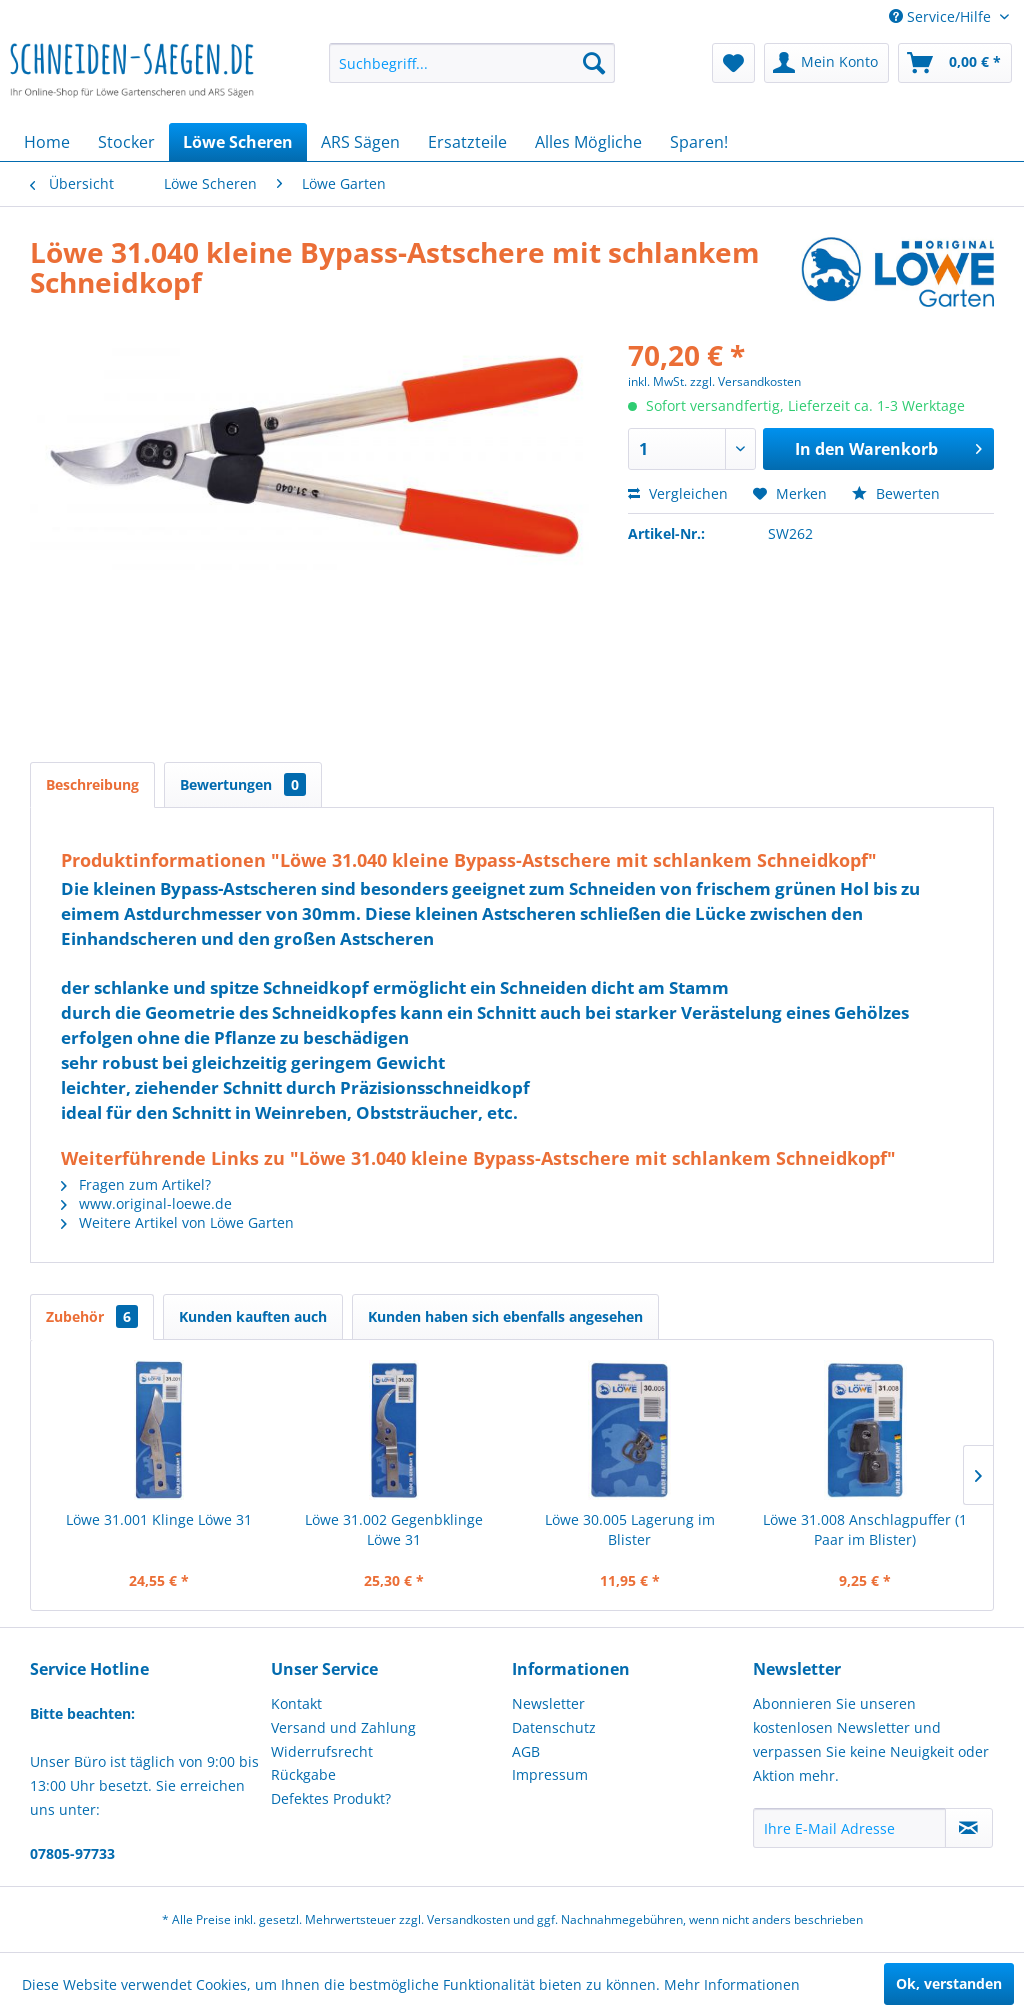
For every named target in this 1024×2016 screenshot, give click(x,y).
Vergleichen (678, 493)
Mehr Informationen (732, 1984)
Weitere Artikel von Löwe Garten (177, 1222)
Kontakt (296, 1703)
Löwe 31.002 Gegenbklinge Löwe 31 (394, 1529)
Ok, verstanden (949, 1983)
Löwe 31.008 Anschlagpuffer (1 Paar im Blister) (865, 1529)
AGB (526, 1751)
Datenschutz (554, 1727)
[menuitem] (472, 63)
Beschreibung (92, 784)
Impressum (550, 1774)
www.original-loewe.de (146, 1203)
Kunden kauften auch (253, 1316)
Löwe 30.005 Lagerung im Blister (630, 1529)
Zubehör (92, 1316)
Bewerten (896, 493)
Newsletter (548, 1703)
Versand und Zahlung (343, 1727)
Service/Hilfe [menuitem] (942, 16)
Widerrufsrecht (322, 1751)
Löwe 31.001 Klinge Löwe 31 (159, 1519)
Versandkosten (468, 1919)
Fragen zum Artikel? (136, 1184)
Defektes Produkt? (331, 1798)
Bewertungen (243, 784)
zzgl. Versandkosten (745, 381)
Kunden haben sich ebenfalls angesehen (505, 1316)
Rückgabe (303, 1774)
